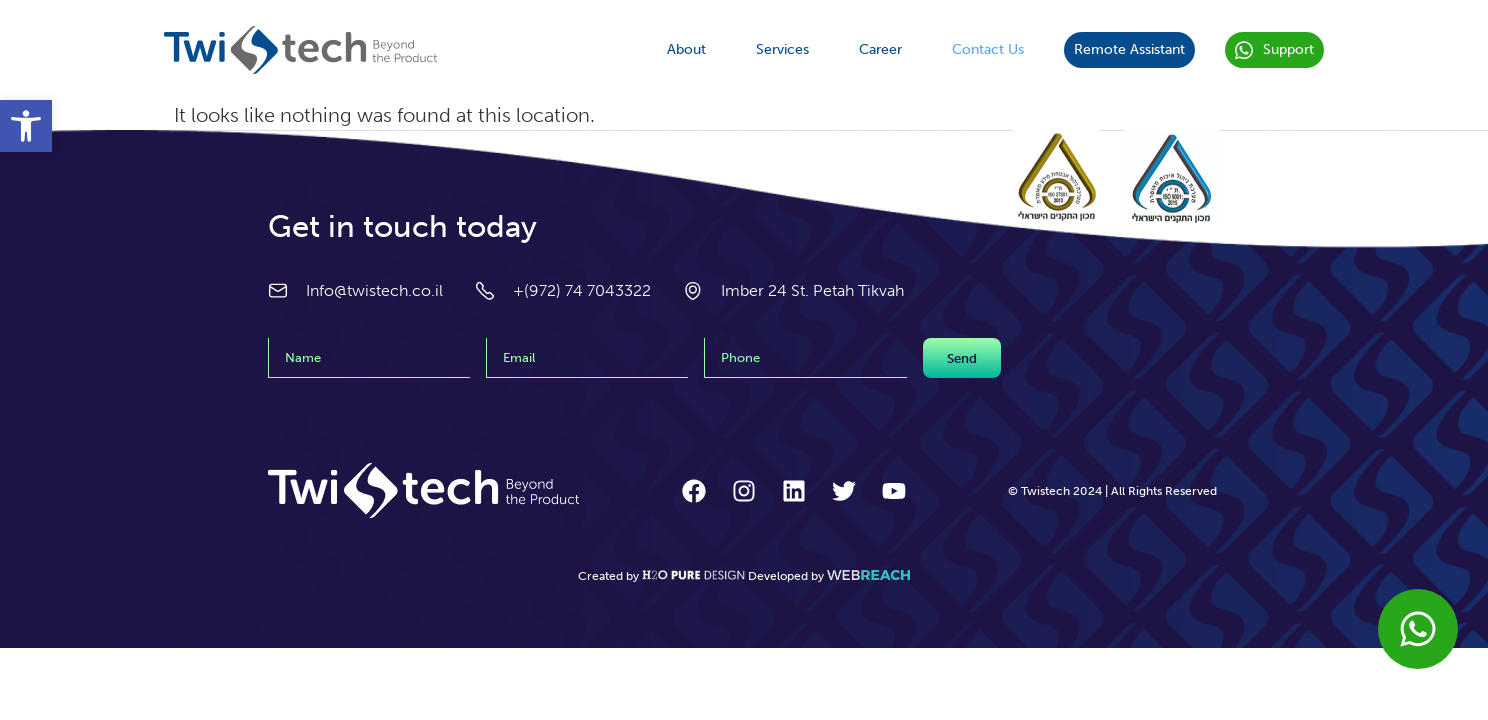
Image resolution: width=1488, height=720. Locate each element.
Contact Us (988, 49)
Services (782, 49)
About (686, 49)
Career (880, 49)
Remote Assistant (1129, 49)
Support (1274, 50)
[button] (26, 126)
